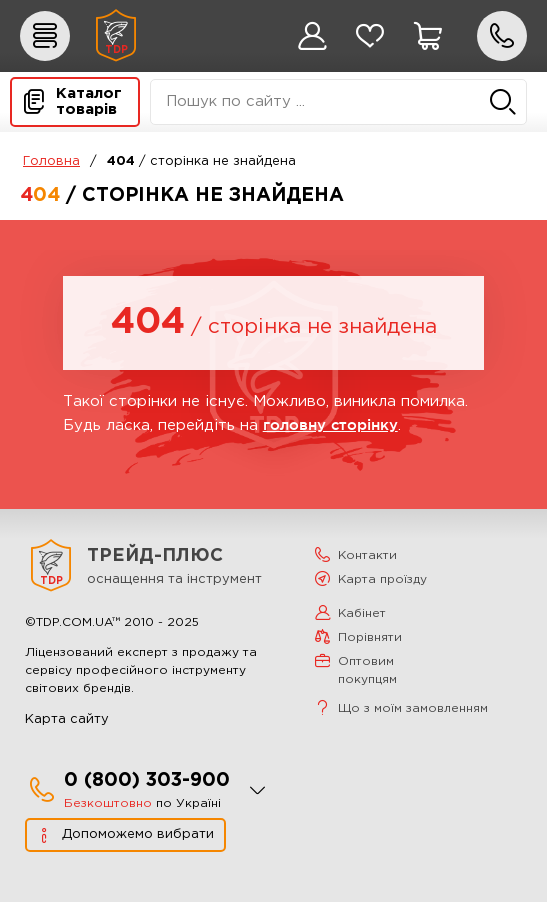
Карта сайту (67, 719)
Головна (51, 161)
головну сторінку (330, 424)
